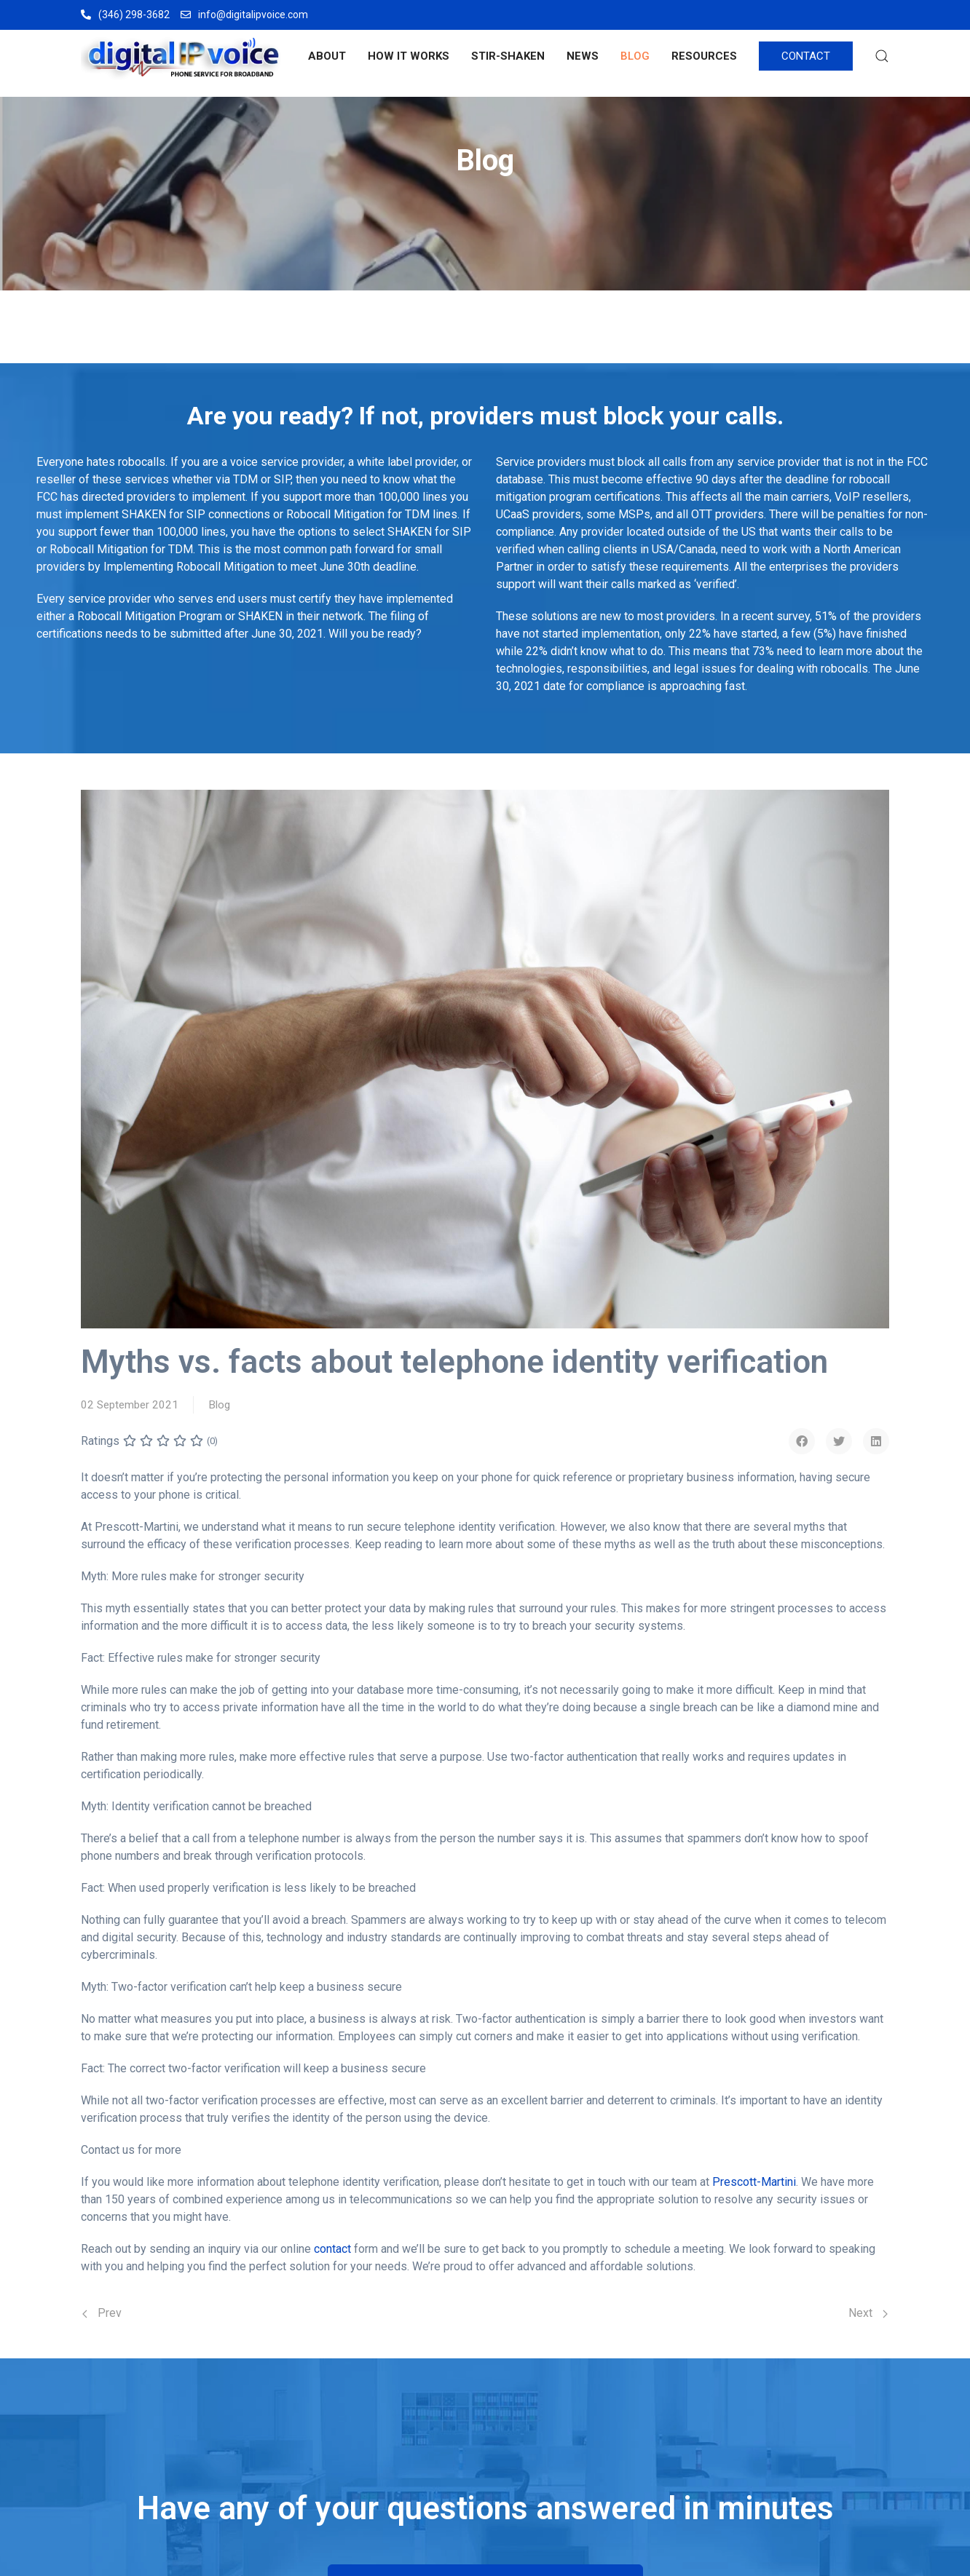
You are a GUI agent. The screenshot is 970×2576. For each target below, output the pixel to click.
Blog (219, 1404)
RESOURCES (704, 56)
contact (332, 2249)
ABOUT (327, 56)
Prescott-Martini (754, 2182)
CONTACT (805, 56)
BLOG (635, 56)
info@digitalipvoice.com (244, 14)
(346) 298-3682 (125, 14)
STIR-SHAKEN (508, 56)
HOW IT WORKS (408, 56)
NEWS (583, 56)
